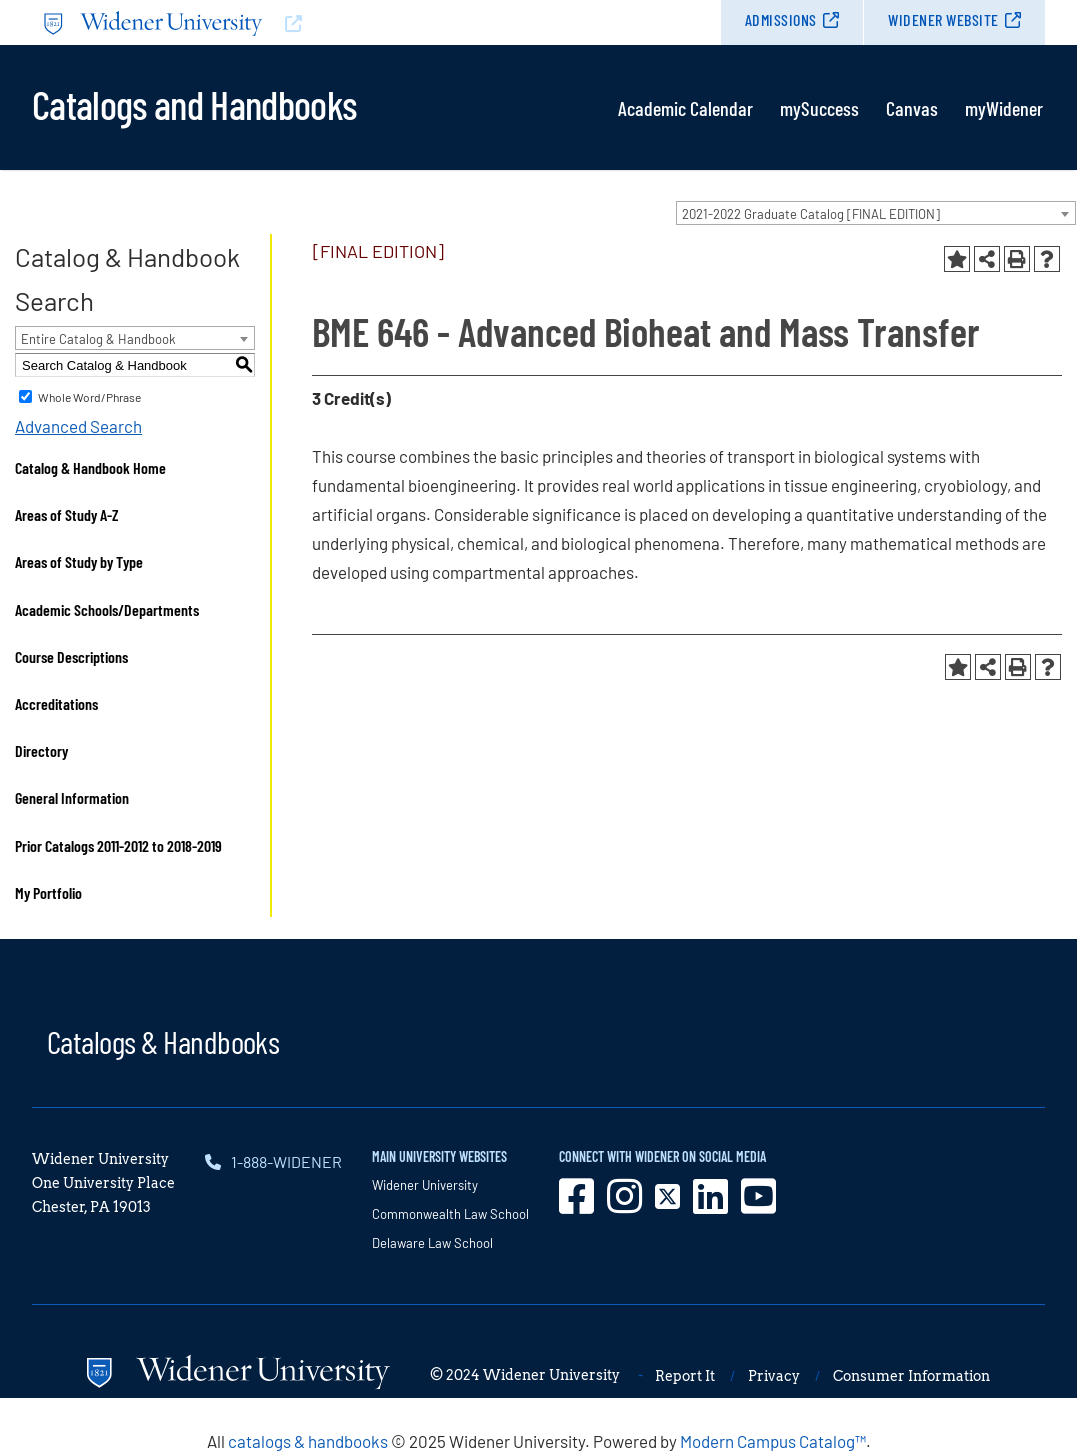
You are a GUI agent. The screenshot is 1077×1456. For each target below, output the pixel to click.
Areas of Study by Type (79, 561)
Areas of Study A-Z (67, 514)
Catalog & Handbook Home (90, 467)
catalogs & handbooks (308, 1441)
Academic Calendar (685, 108)
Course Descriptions (71, 656)
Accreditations (56, 703)
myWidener (1004, 108)
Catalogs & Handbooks (163, 1041)
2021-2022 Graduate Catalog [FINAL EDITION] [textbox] (811, 214)
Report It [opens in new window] (685, 1376)
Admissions (781, 19)
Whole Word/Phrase (89, 397)
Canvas (912, 108)
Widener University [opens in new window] (425, 1185)
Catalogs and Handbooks (194, 103)
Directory (41, 750)
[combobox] (876, 213)
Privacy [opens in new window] (774, 1376)
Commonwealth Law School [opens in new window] (450, 1214)
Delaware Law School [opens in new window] (432, 1243)
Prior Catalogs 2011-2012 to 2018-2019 (118, 845)
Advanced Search (78, 426)
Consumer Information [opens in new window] (911, 1376)
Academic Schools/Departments (107, 609)
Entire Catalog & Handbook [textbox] (98, 339)
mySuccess (819, 108)
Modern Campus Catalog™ (773, 1441)
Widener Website (943, 19)
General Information (72, 797)
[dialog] (1017, 1396)
